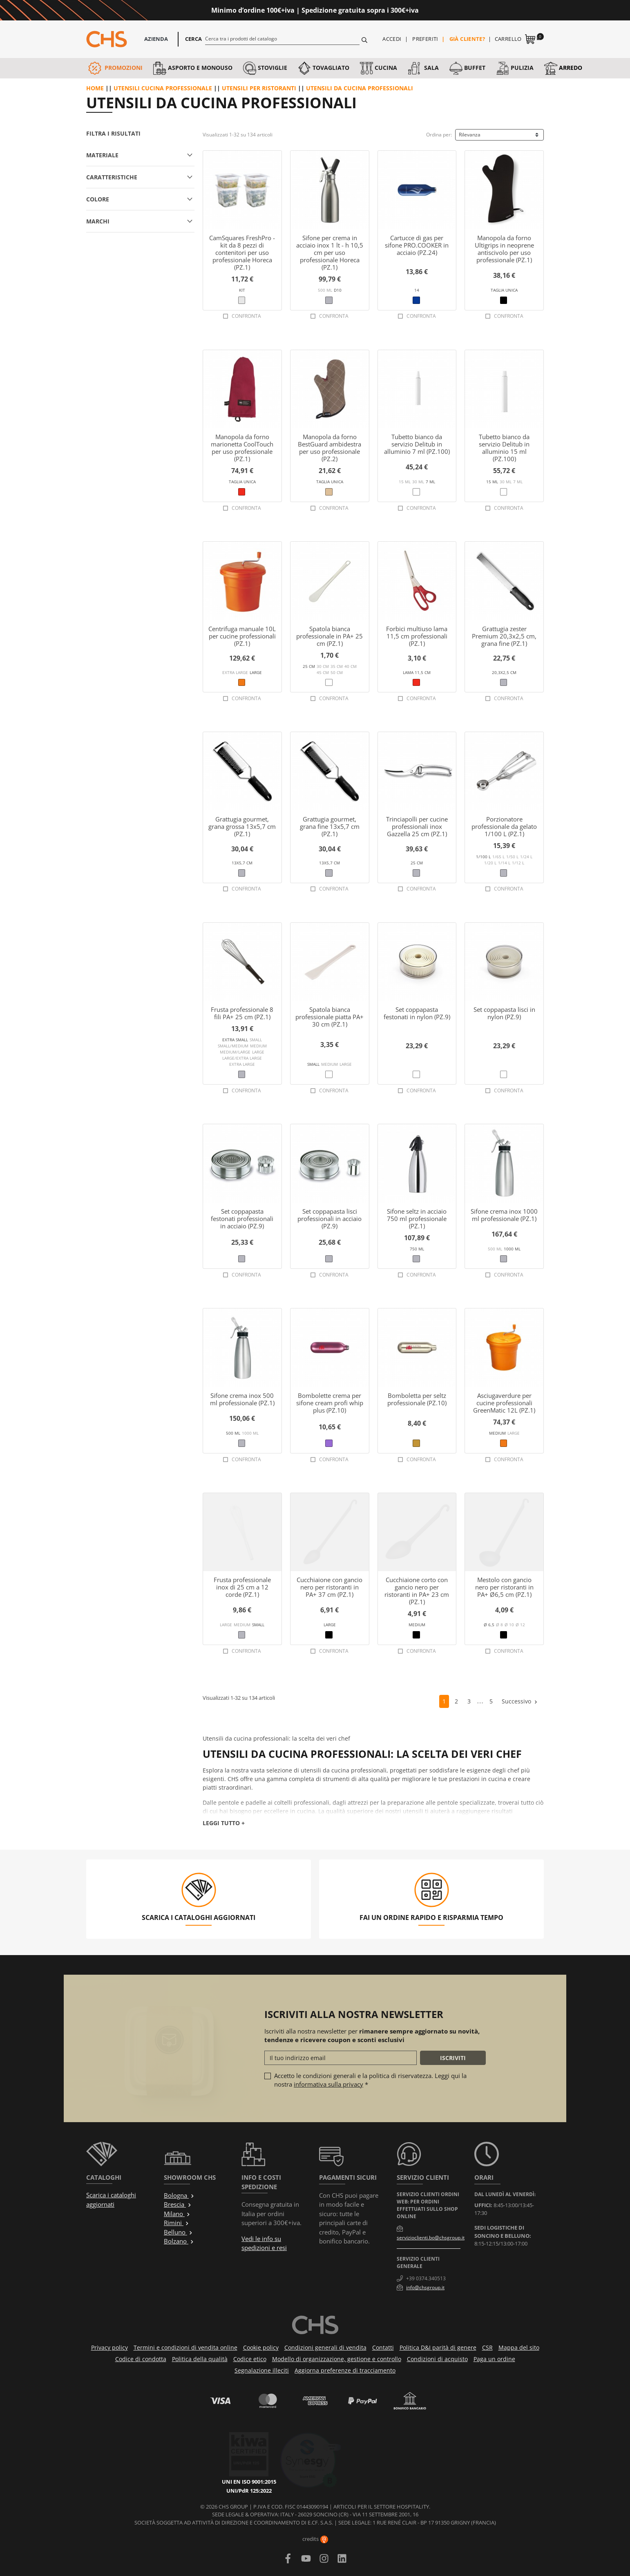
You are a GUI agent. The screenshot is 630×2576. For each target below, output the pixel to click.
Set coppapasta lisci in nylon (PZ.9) (504, 1013)
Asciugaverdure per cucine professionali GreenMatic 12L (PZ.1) (504, 1402)
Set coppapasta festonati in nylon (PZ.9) (417, 1013)
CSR (487, 2347)
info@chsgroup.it (425, 2287)
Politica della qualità (200, 2359)
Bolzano (179, 2241)
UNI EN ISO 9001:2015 (258, 2445)
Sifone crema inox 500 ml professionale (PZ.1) (242, 1399)
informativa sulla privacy (328, 2084)
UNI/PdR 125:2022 (258, 2455)
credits (315, 2539)
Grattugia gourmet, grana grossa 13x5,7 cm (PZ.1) (242, 826)
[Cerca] (282, 38)
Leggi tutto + (224, 1823)
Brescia (178, 2204)
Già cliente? (467, 38)
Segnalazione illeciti (262, 2370)
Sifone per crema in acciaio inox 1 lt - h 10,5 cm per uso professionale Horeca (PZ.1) (329, 252)
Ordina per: (439, 134)
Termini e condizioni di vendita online (185, 2347)
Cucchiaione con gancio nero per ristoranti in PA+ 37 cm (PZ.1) (329, 1587)
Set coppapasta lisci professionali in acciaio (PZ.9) (329, 1218)
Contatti (383, 2347)
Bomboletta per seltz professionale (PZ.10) (417, 1399)
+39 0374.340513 (426, 2278)
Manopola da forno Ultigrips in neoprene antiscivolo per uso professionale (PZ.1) (504, 249)
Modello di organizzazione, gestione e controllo (336, 2359)
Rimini (176, 2223)
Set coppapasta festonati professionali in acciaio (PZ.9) (242, 1218)
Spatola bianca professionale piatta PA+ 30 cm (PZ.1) (329, 1016)
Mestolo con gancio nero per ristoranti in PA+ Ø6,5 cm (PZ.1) (504, 1587)
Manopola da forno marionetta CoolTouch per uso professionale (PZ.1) (242, 448)
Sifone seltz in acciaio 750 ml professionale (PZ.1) (417, 1218)
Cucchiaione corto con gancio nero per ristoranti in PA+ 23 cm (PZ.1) (416, 1591)
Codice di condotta (140, 2359)
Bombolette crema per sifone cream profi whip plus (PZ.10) (329, 1402)
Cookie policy (261, 2347)
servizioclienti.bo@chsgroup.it (431, 2237)
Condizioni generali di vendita (325, 2347)
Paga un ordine (494, 2359)
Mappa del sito (518, 2347)
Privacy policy (109, 2347)
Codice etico (249, 2359)
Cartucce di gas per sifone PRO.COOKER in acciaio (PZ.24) (417, 245)
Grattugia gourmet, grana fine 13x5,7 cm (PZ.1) (330, 826)
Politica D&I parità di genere (438, 2347)
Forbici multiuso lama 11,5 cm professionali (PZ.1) (416, 636)
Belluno (178, 2232)
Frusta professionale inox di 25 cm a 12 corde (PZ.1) (242, 1587)
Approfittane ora (452, 10)
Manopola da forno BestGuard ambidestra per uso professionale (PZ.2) (329, 448)
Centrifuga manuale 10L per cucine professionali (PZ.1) (242, 636)
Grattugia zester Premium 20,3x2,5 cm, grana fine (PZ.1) (504, 636)
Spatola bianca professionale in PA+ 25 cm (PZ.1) (329, 636)
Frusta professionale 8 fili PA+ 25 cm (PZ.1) (242, 1013)
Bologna (179, 2195)
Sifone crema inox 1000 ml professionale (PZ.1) (504, 1215)
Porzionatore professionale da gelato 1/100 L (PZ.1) (504, 826)
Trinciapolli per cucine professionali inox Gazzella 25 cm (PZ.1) (417, 826)
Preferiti (425, 38)
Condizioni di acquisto (437, 2359)
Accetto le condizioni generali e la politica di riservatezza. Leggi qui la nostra (370, 2080)
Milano (177, 2214)
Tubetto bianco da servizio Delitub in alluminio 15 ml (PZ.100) (504, 448)
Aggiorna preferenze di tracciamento (345, 2370)
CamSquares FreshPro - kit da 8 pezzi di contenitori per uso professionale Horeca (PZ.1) (242, 252)
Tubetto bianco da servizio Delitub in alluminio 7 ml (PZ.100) (417, 444)
